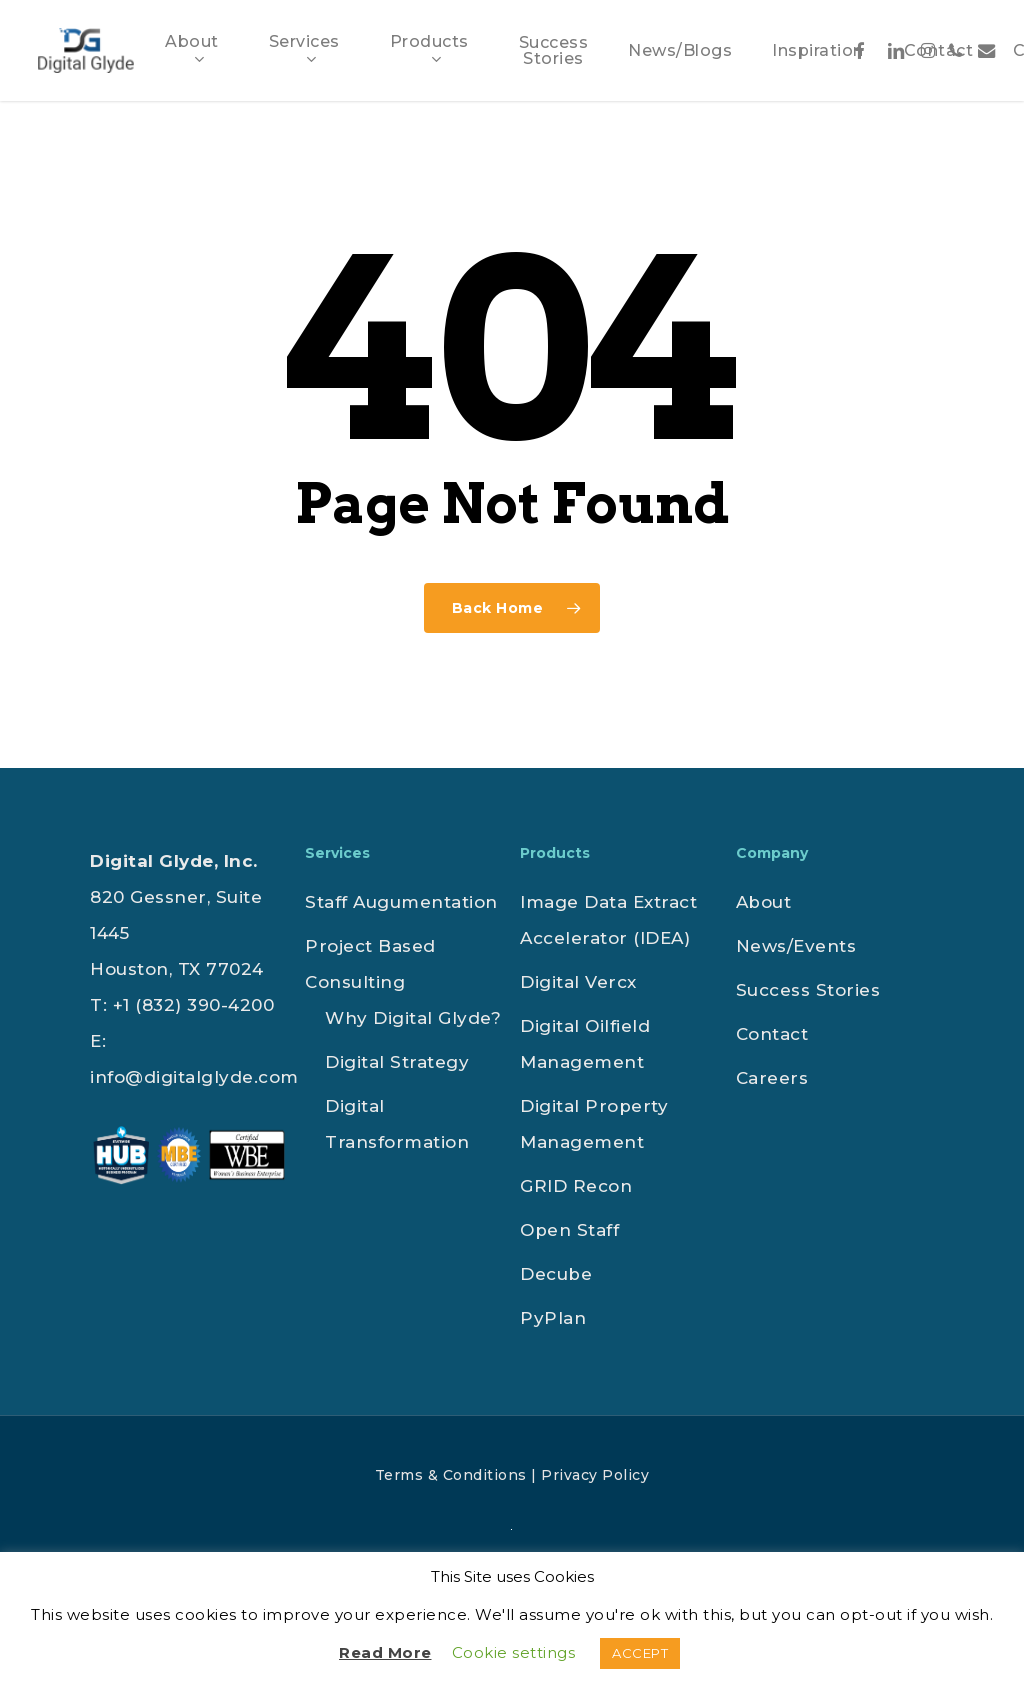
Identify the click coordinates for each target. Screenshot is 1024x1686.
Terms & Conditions (451, 1475)
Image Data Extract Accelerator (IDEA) (608, 920)
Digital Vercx (578, 982)
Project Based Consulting (370, 964)
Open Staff (569, 1230)
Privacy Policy (595, 1475)
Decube (556, 1274)
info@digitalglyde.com (194, 1077)
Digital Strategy (397, 1062)
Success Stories (808, 990)
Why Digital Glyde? (413, 1018)
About (764, 902)
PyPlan (553, 1318)
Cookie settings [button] (514, 1652)
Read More (385, 1652)
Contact (772, 1034)
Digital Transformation (397, 1124)
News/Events (796, 946)
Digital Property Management (594, 1124)
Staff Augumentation (401, 902)
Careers (772, 1078)
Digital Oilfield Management (585, 1044)
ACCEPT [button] (640, 1653)
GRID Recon (576, 1186)
